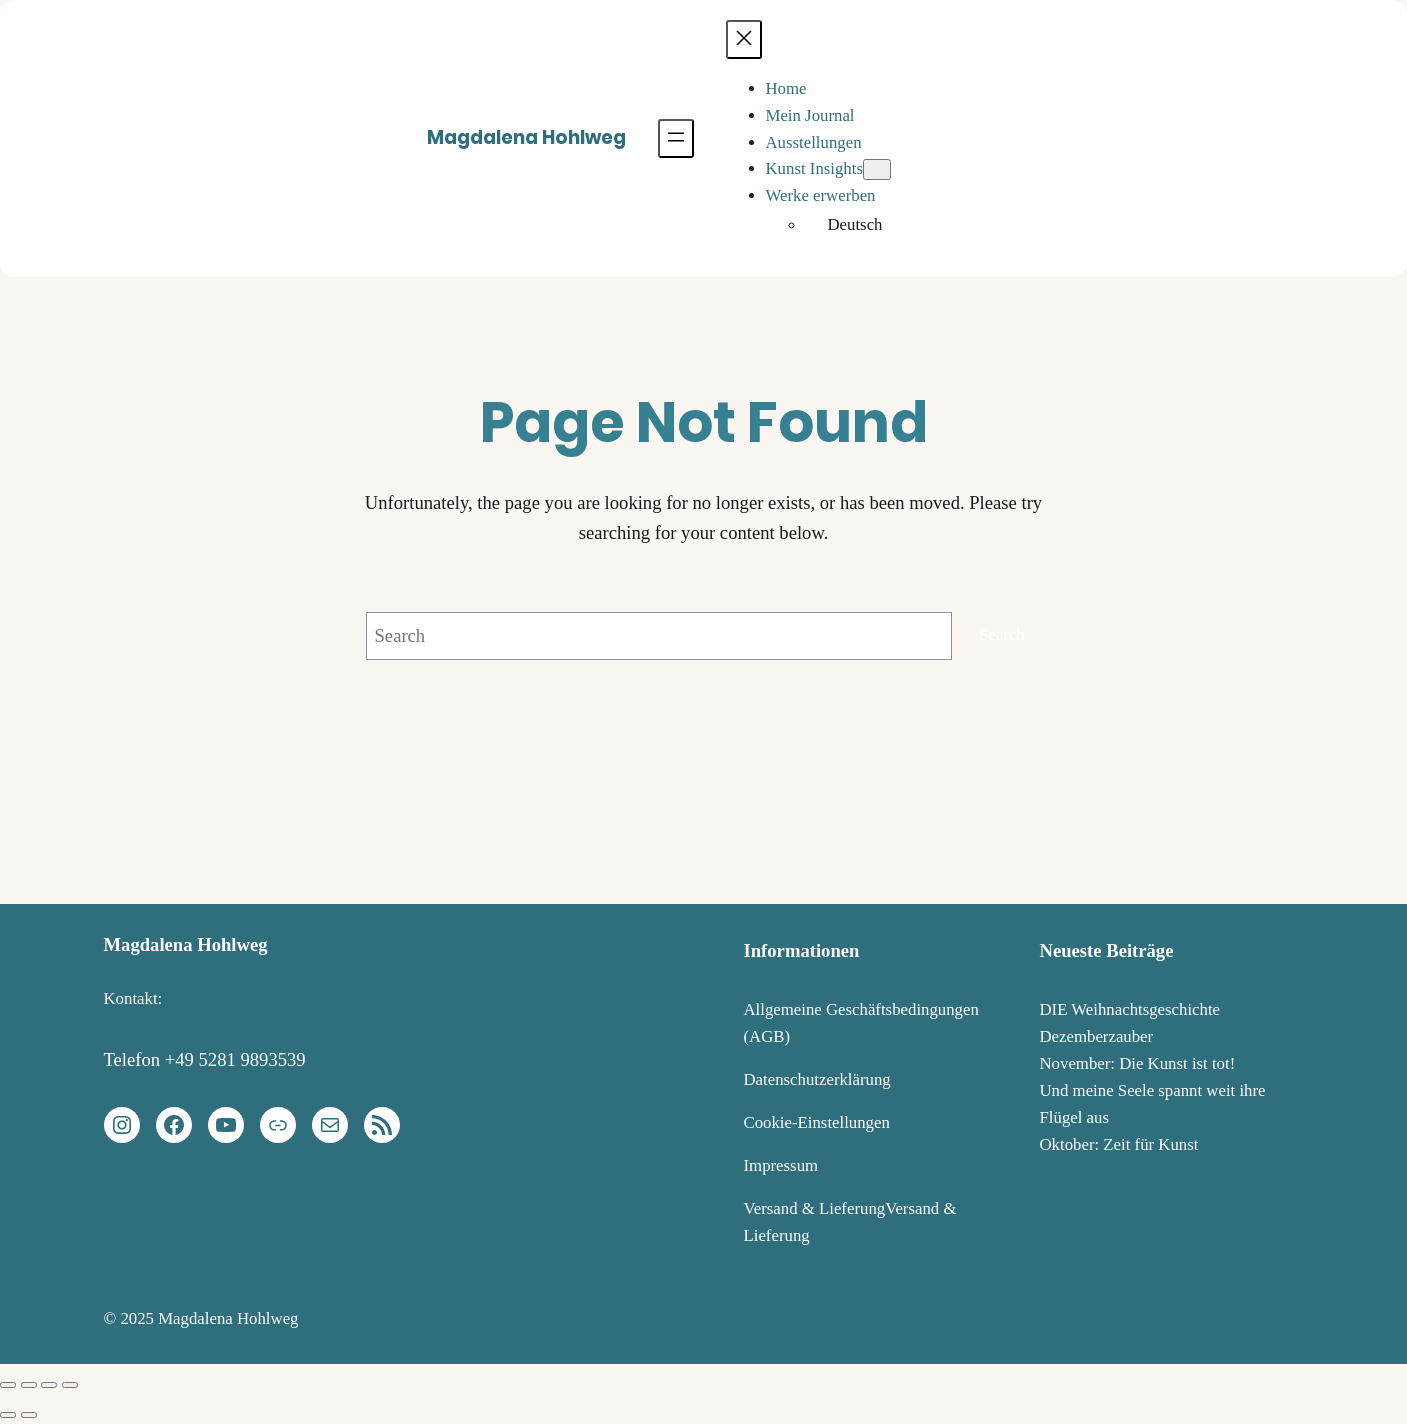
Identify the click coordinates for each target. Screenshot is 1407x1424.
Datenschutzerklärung (817, 1079)
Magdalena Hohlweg (526, 137)
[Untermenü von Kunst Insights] (877, 169)
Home (786, 88)
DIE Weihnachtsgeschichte (1130, 1009)
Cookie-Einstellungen (817, 1122)
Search (1002, 634)
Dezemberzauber (1097, 1036)
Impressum (781, 1165)
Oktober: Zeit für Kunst (1119, 1144)
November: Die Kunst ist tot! (1138, 1063)
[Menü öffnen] (676, 138)
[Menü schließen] (744, 39)
